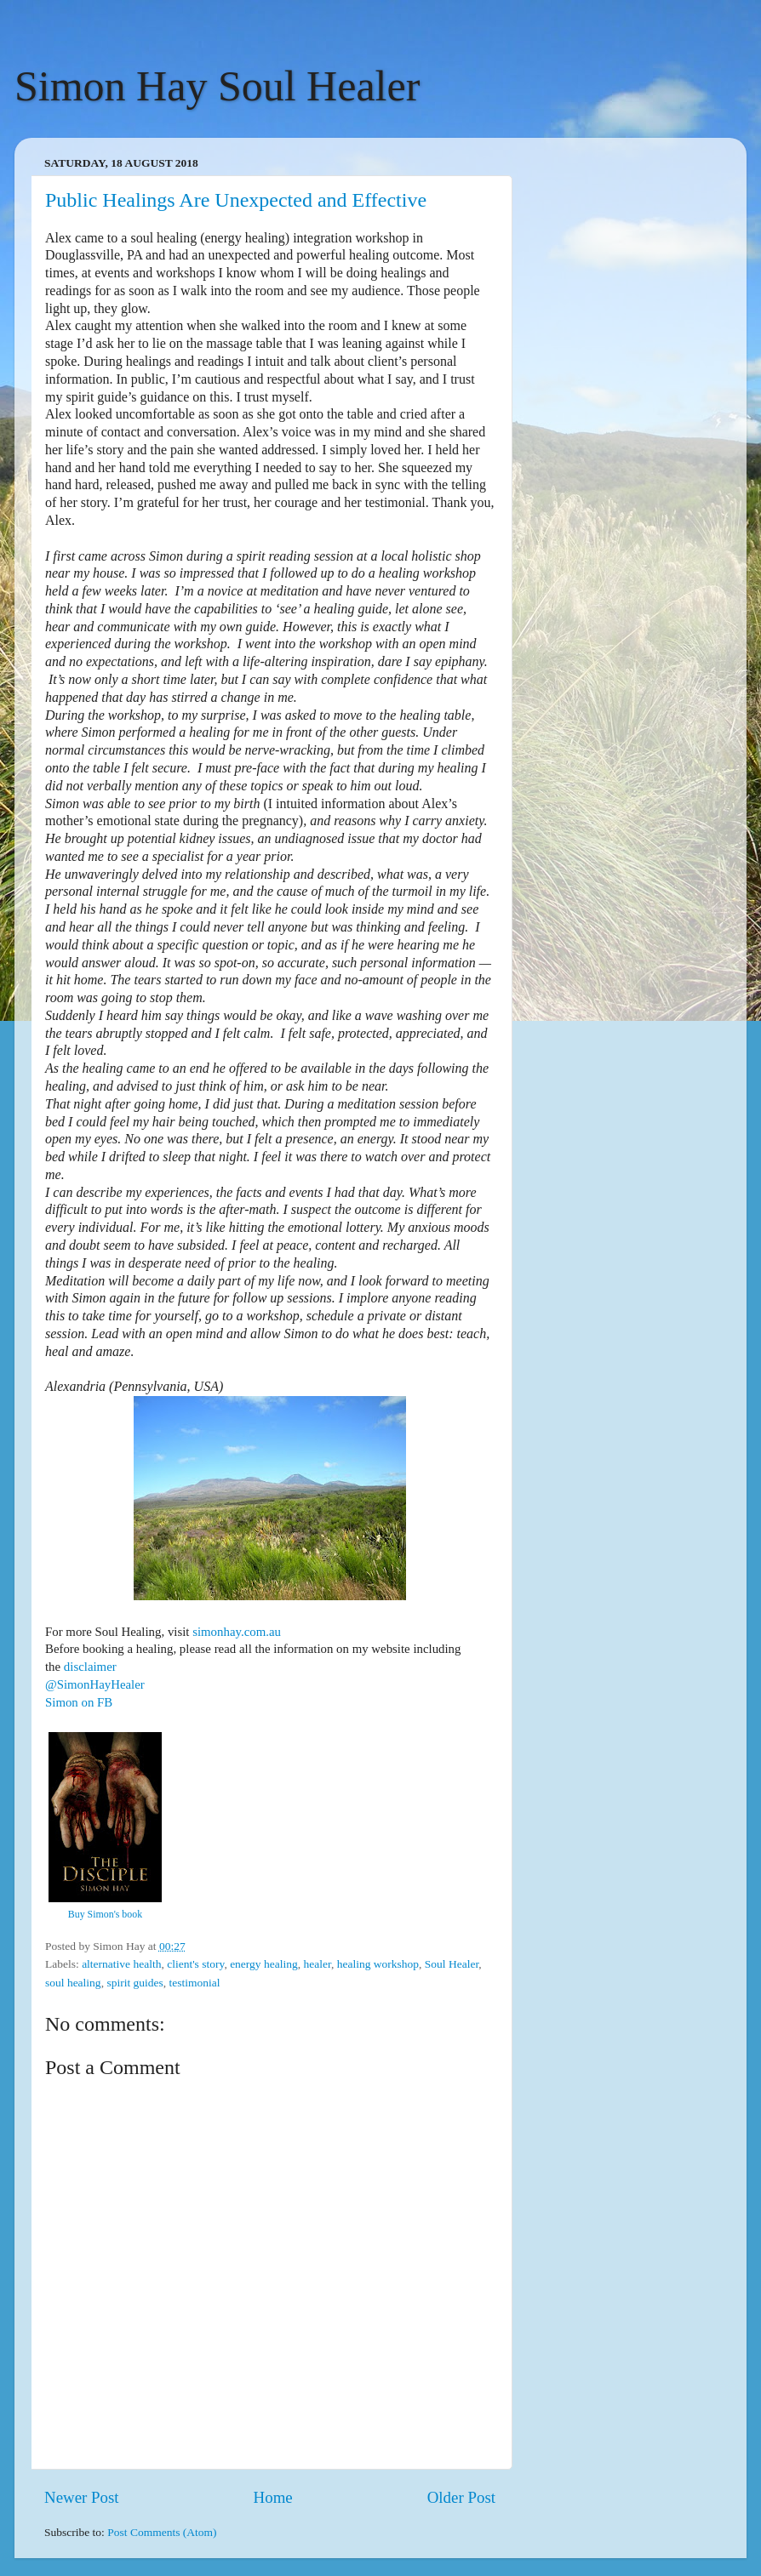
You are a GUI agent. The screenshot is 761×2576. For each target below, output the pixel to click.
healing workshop (378, 1964)
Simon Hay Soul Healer (217, 86)
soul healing (73, 1982)
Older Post (461, 2497)
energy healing (264, 1964)
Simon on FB (78, 1702)
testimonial (194, 1982)
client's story (195, 1964)
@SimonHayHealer (95, 1684)
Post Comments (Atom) (161, 2532)
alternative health (121, 1964)
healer (316, 1964)
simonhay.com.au (236, 1631)
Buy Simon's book (105, 1914)
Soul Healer (452, 1964)
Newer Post (81, 2497)
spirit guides (134, 1982)
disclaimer (90, 1666)
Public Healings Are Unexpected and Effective (235, 200)
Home (273, 2497)
